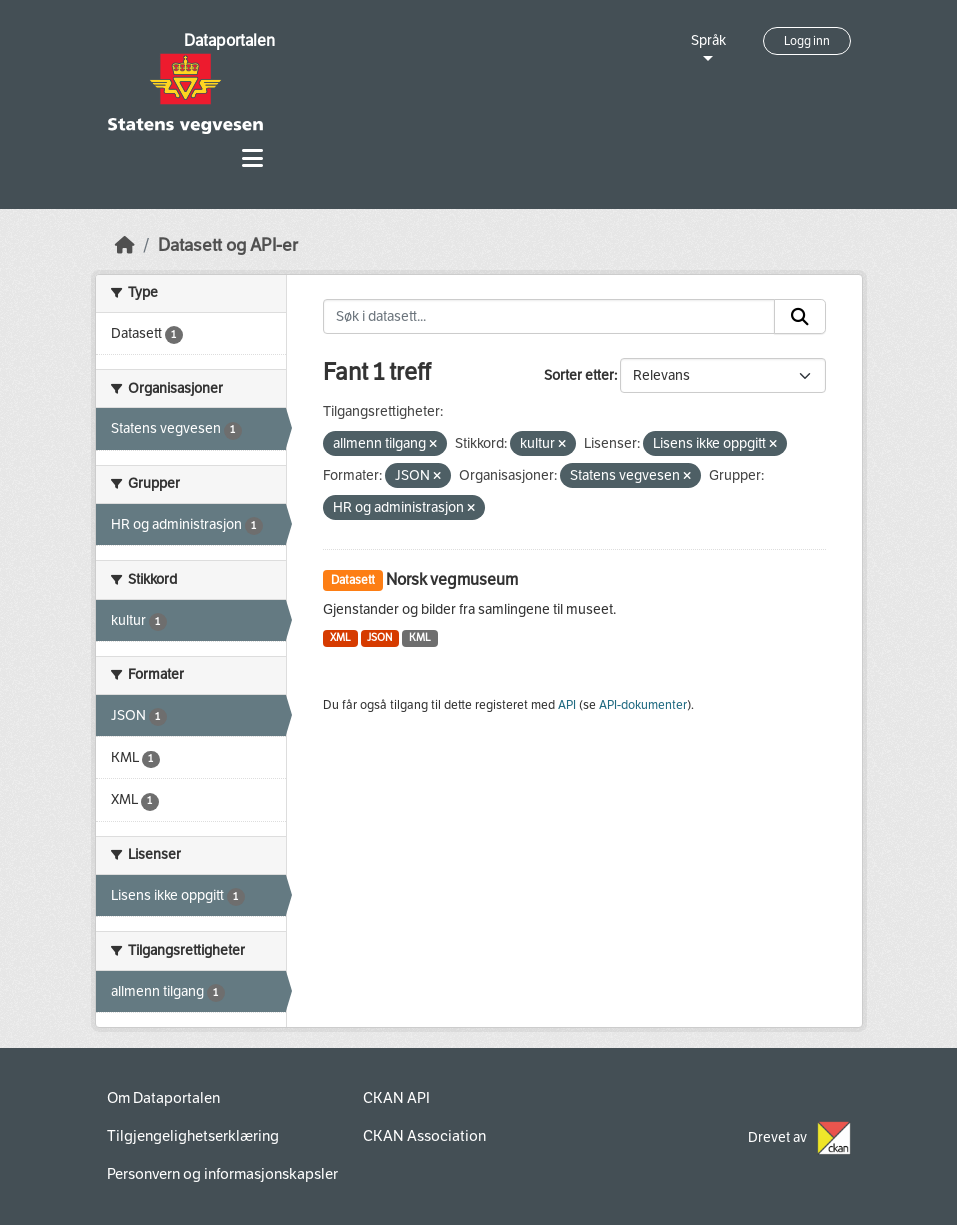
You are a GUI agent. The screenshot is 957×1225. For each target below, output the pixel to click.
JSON (379, 637)
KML (420, 637)
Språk (708, 40)
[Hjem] (125, 245)
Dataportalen (229, 40)
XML (340, 637)
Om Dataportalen (163, 1098)
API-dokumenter (643, 705)
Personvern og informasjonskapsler (222, 1174)
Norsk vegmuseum (452, 579)
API (567, 705)
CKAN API (396, 1098)
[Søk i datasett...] (549, 317)
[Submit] (800, 317)
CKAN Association (424, 1136)
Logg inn (807, 41)
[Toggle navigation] (252, 158)
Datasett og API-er (228, 245)
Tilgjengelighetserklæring (193, 1136)
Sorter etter (579, 375)
